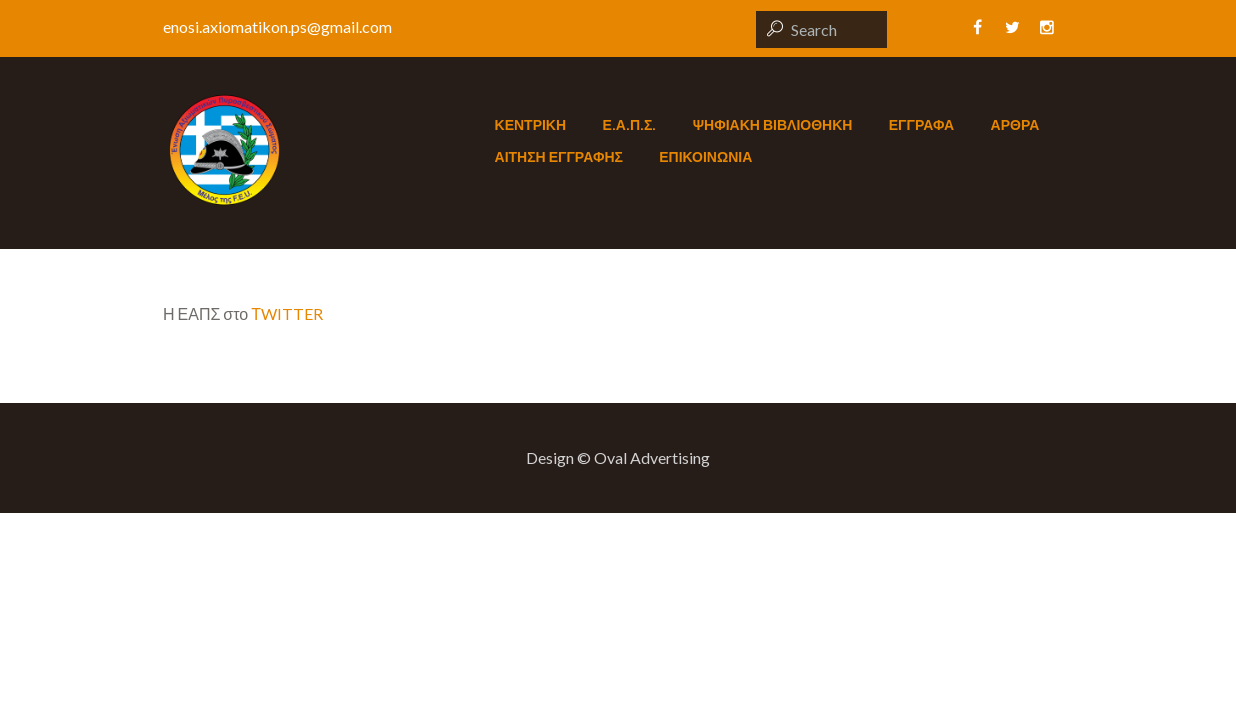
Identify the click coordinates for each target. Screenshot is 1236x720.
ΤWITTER (287, 313)
